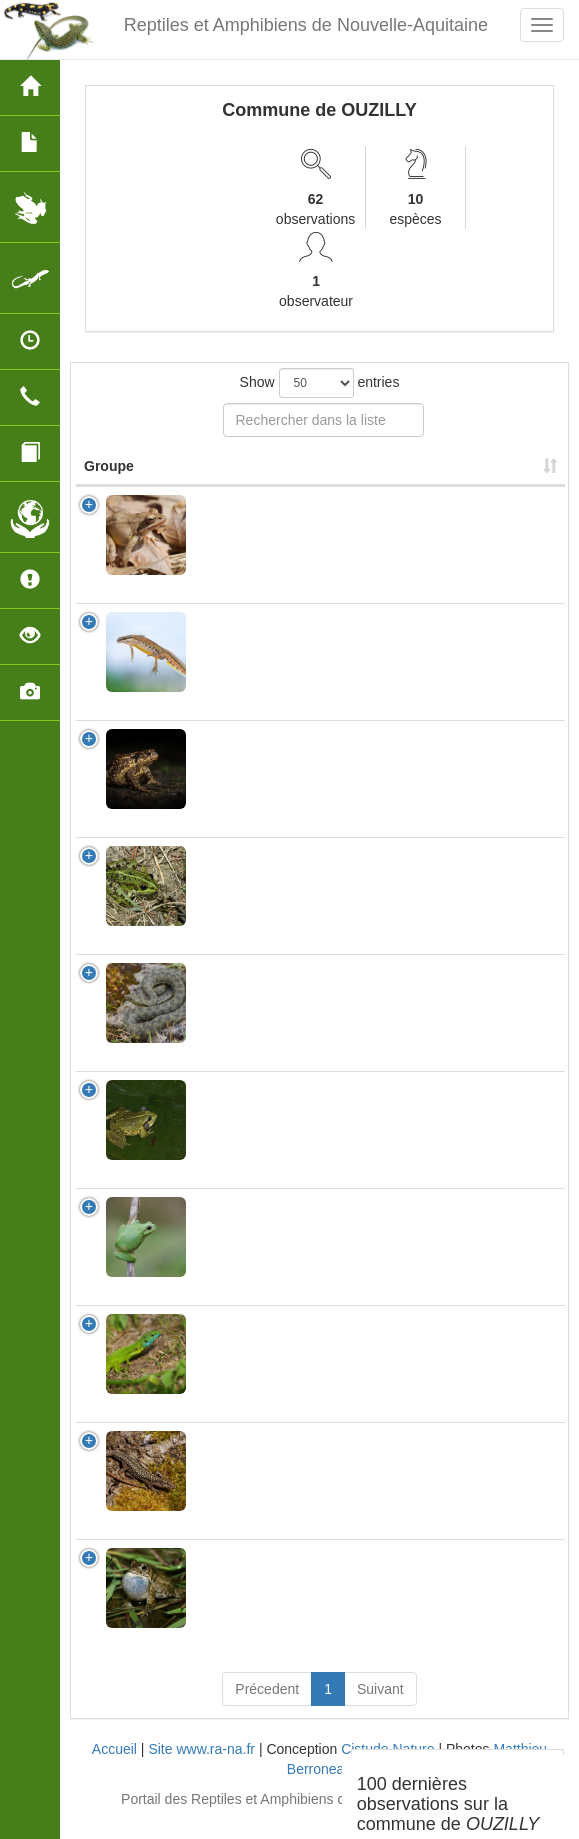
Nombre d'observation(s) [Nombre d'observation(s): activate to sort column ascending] (414, 476)
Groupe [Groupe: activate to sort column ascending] (109, 486)
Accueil (114, 1769)
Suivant (380, 1709)
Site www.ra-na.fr (201, 1769)
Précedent (267, 1709)
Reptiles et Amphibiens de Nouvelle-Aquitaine (306, 25)
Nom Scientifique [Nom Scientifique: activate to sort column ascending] (259, 486)
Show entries (320, 383)
